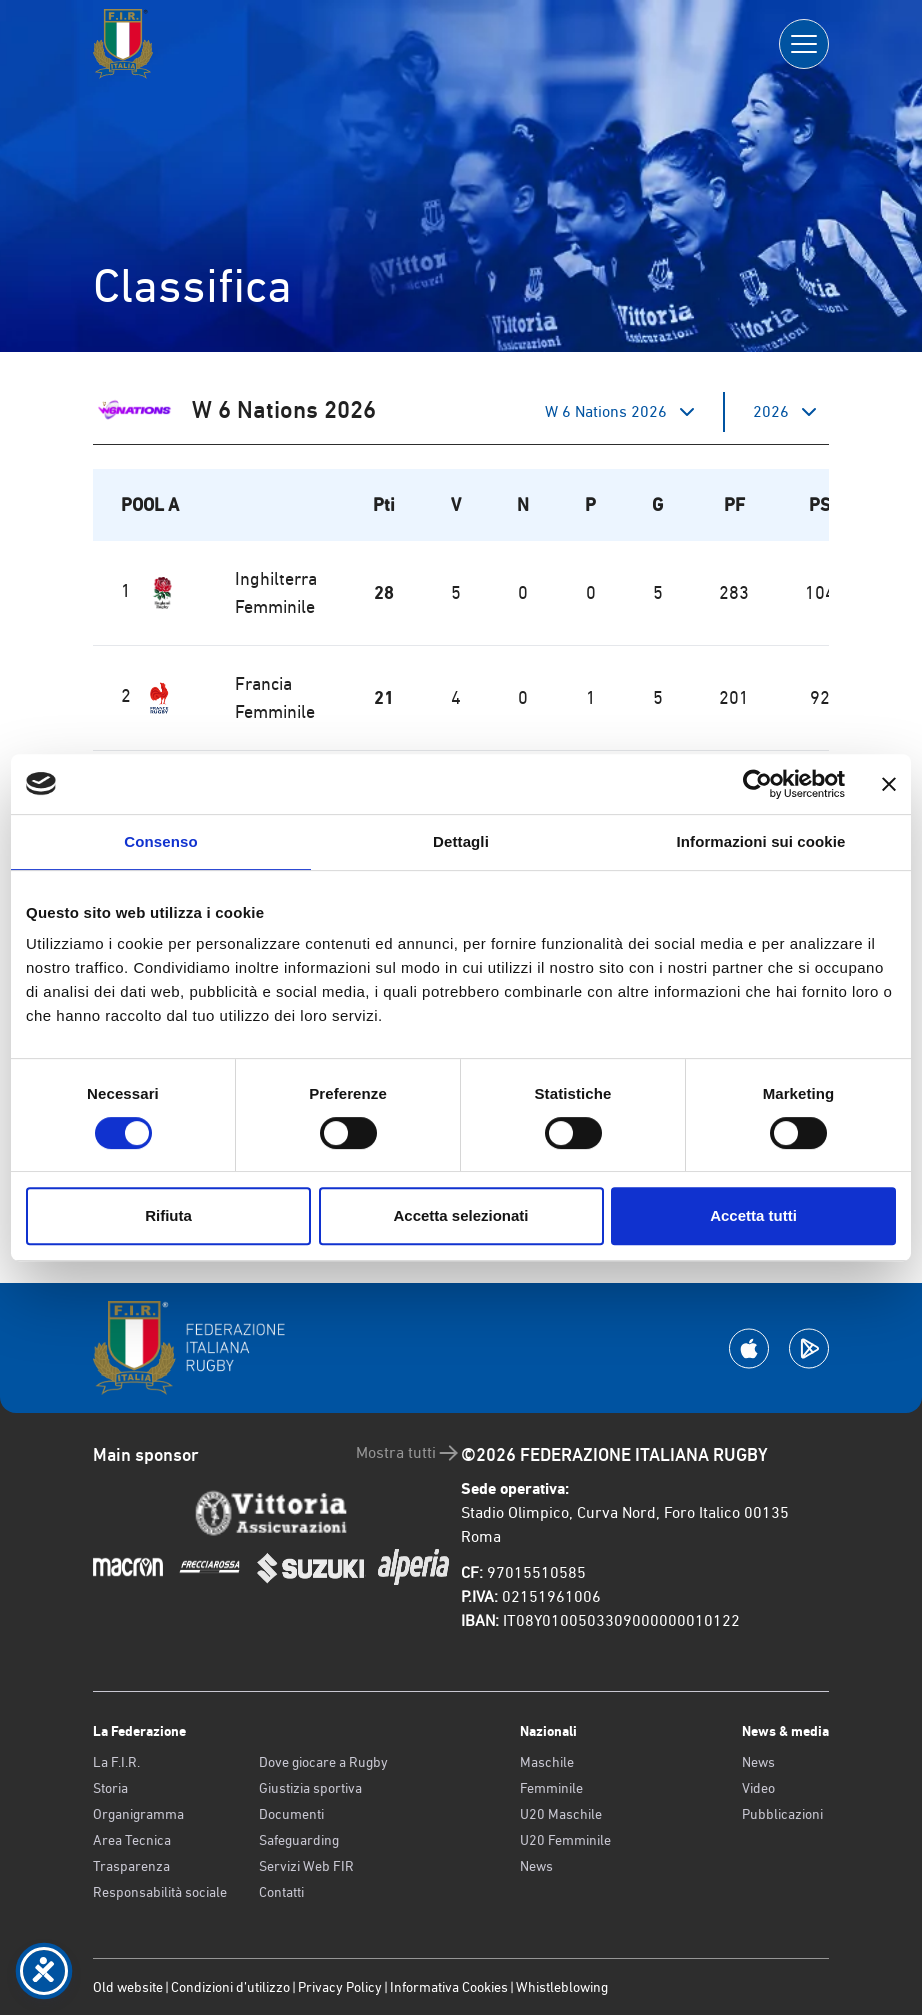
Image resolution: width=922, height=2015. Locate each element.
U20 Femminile (565, 1840)
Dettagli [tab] (461, 841)
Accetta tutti (753, 1215)
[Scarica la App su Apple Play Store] (749, 1348)
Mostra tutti (408, 1453)
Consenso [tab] (160, 841)
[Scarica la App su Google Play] (809, 1348)
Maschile (547, 1762)
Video (758, 1788)
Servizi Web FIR (306, 1866)
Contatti (281, 1892)
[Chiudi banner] (889, 784)
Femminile (551, 1788)
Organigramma (138, 1814)
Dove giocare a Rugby (323, 1762)
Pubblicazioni (782, 1814)
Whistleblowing (562, 1987)
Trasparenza (131, 1866)
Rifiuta (168, 1215)
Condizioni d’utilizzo (230, 1987)
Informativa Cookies (449, 1987)
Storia (110, 1788)
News (536, 1866)
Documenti (291, 1814)
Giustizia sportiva (310, 1788)
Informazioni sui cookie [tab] (761, 841)
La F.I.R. (116, 1762)
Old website (128, 1987)
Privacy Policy (340, 1987)
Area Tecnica (132, 1840)
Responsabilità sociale (160, 1892)
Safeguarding (299, 1840)
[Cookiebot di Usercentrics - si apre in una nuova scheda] (757, 784)
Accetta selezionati (460, 1215)
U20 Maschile (561, 1814)
